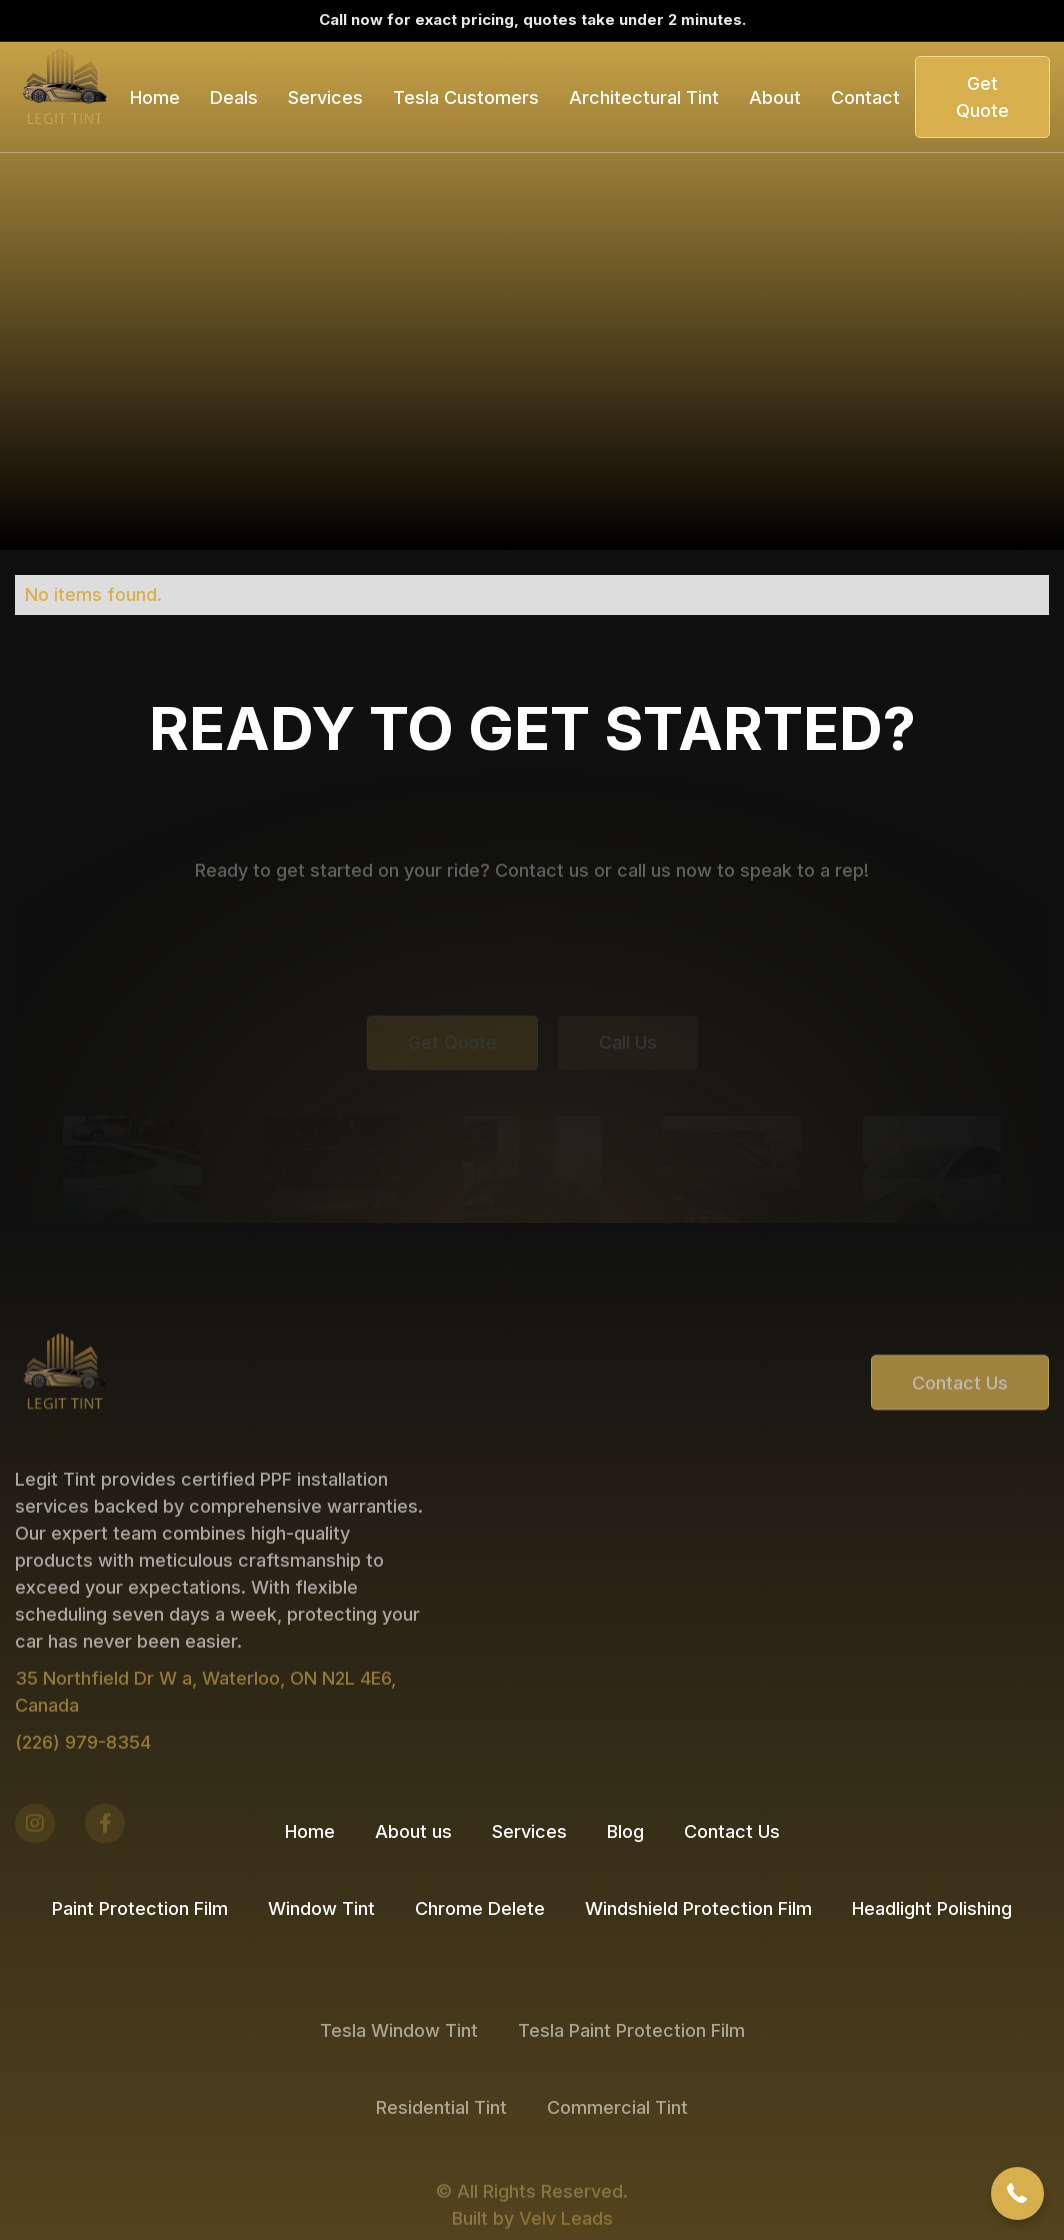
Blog (625, 1831)
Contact (865, 97)
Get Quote (982, 97)
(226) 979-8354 (83, 1791)
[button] (234, 97)
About (775, 97)
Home (155, 97)
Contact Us (960, 1423)
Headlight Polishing (932, 1908)
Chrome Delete (480, 1908)
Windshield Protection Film (698, 1908)
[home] (65, 97)
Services (529, 1831)
